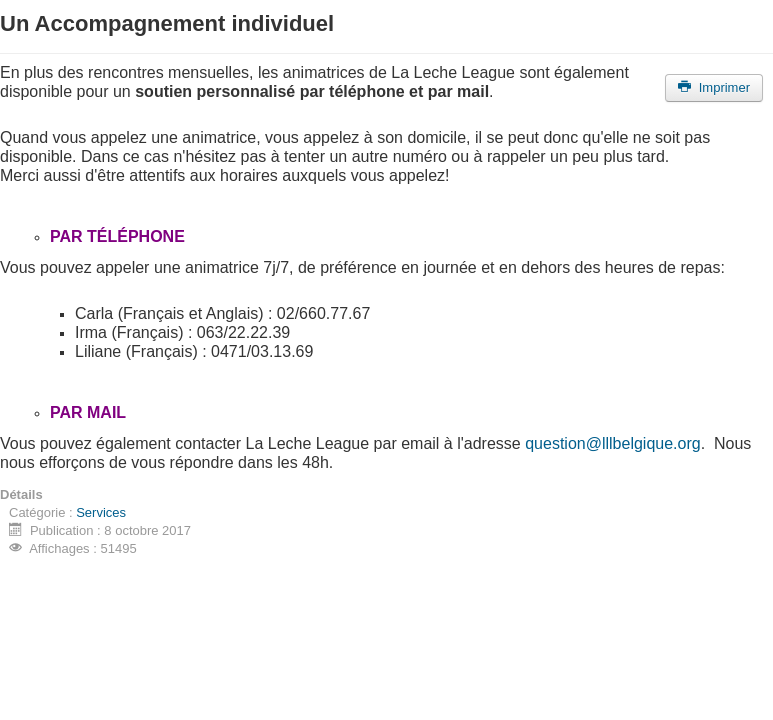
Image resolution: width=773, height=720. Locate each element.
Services (101, 512)
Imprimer (714, 87)
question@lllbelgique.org (612, 443)
